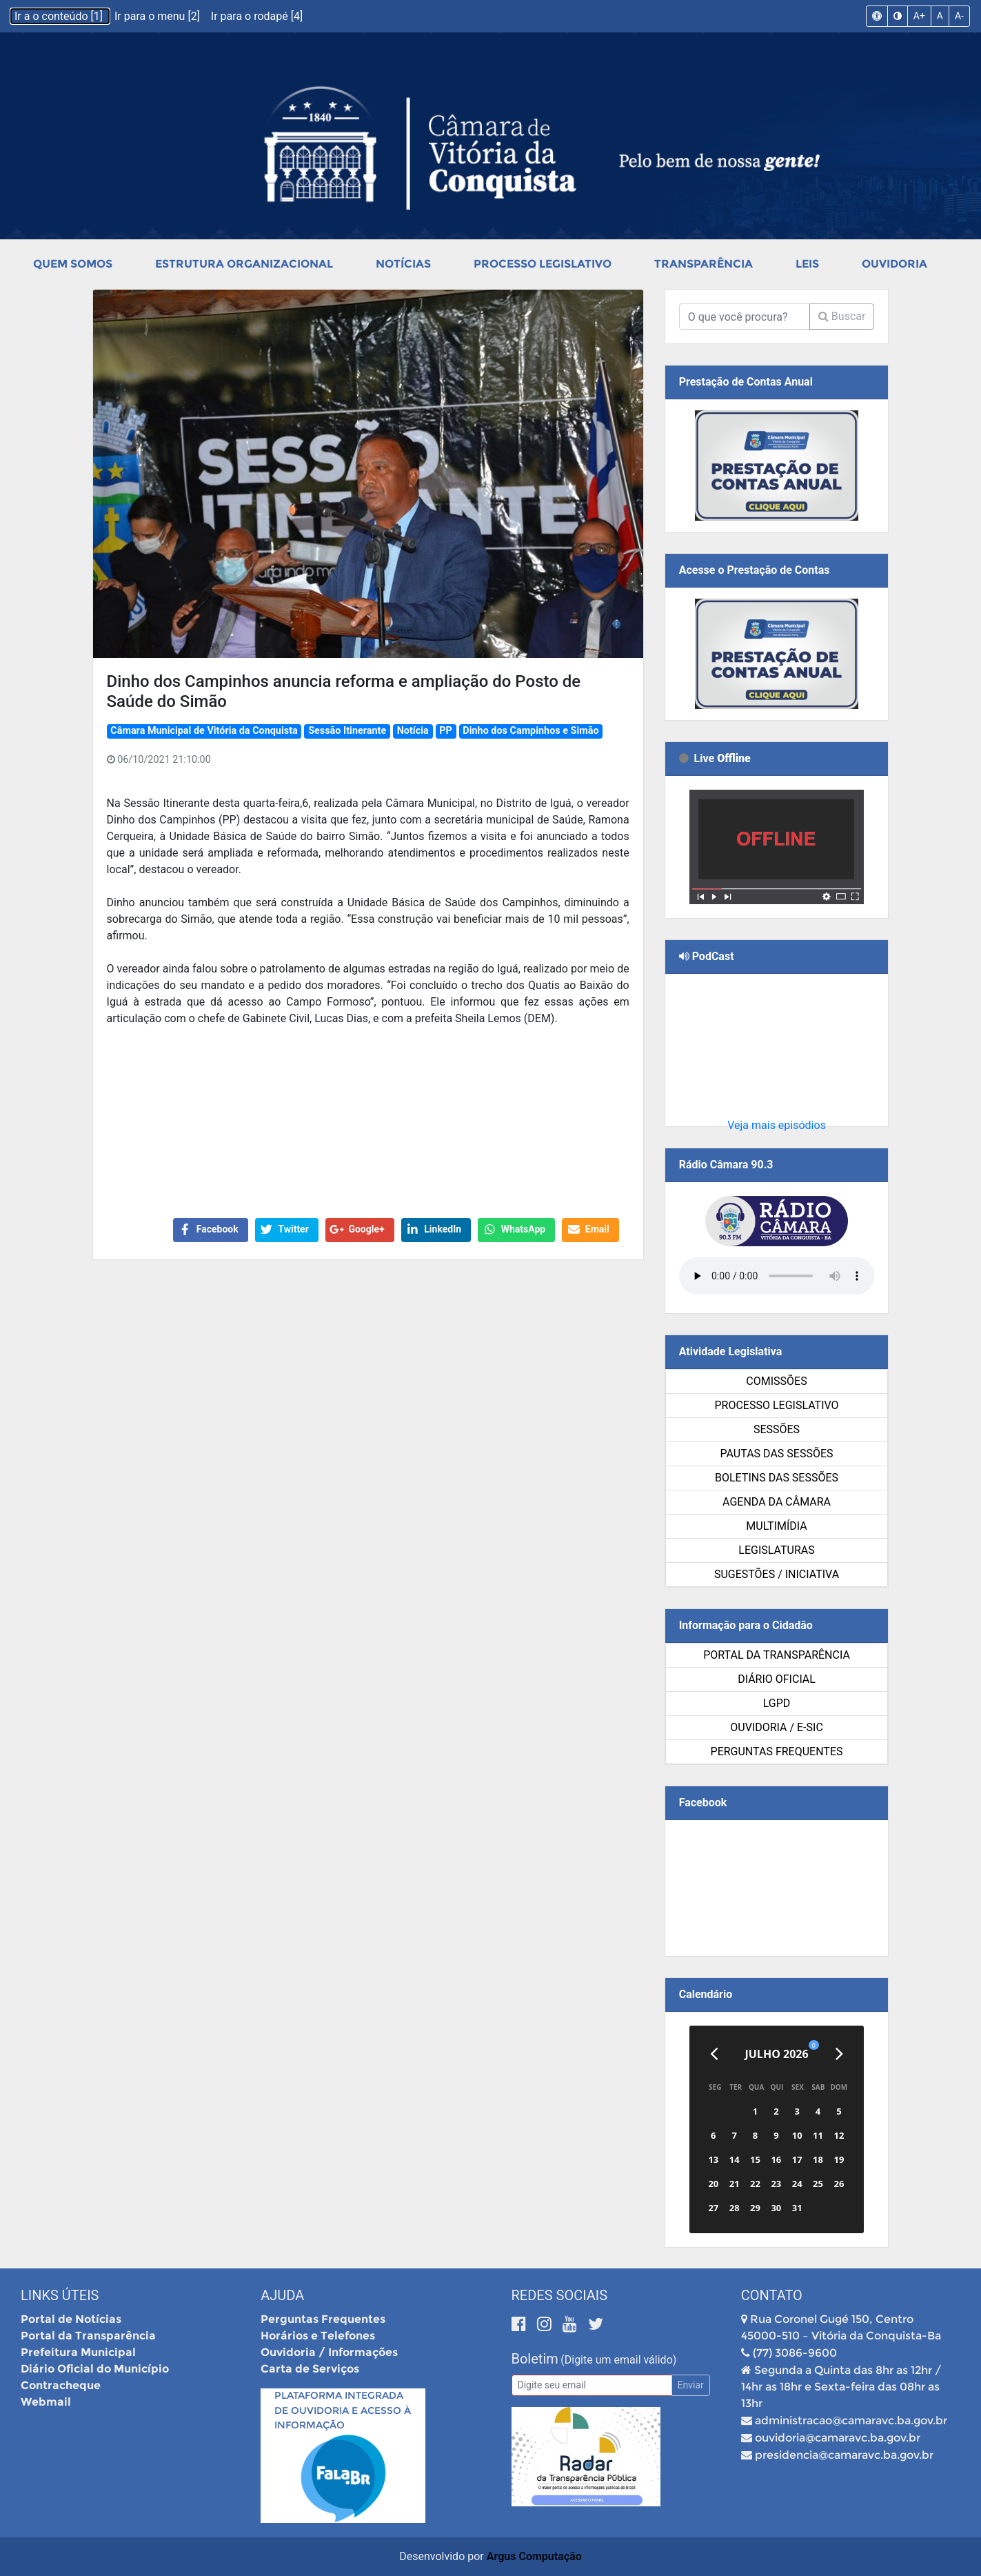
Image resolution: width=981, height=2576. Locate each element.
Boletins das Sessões (776, 1477)
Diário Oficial (777, 1679)
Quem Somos (72, 263)
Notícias (403, 263)
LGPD (777, 1703)
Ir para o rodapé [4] (257, 16)
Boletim (535, 2358)
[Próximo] (839, 2054)
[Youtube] (572, 2324)
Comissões (776, 1381)
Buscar (842, 316)
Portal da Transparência (776, 1654)
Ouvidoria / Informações (329, 2352)
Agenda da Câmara (776, 1501)
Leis (807, 263)
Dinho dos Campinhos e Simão (530, 731)
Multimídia (776, 1525)
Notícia (413, 731)
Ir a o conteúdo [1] (59, 16)
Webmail (46, 2401)
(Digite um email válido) (618, 2359)
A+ (919, 15)
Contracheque (61, 2385)
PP (445, 731)
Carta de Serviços (310, 2368)
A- (959, 15)
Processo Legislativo (542, 263)
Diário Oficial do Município (95, 2368)
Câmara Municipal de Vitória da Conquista (203, 731)
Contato (771, 2295)
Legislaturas (776, 1550)
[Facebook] (521, 2324)
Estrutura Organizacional (244, 263)
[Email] (592, 2385)
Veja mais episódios (776, 1125)
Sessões (777, 1429)
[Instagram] (546, 2324)
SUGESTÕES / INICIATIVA (776, 1574)
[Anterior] (714, 2054)
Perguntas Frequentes (777, 1751)
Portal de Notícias (71, 2319)
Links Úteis (60, 2295)
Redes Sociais (560, 2295)
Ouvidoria (894, 263)
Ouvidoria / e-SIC (776, 1727)
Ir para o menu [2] (158, 16)
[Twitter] (595, 2324)
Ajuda (282, 2295)
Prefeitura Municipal (78, 2352)
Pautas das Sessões (776, 1453)
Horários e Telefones (318, 2335)
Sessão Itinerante (347, 731)
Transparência (703, 263)
